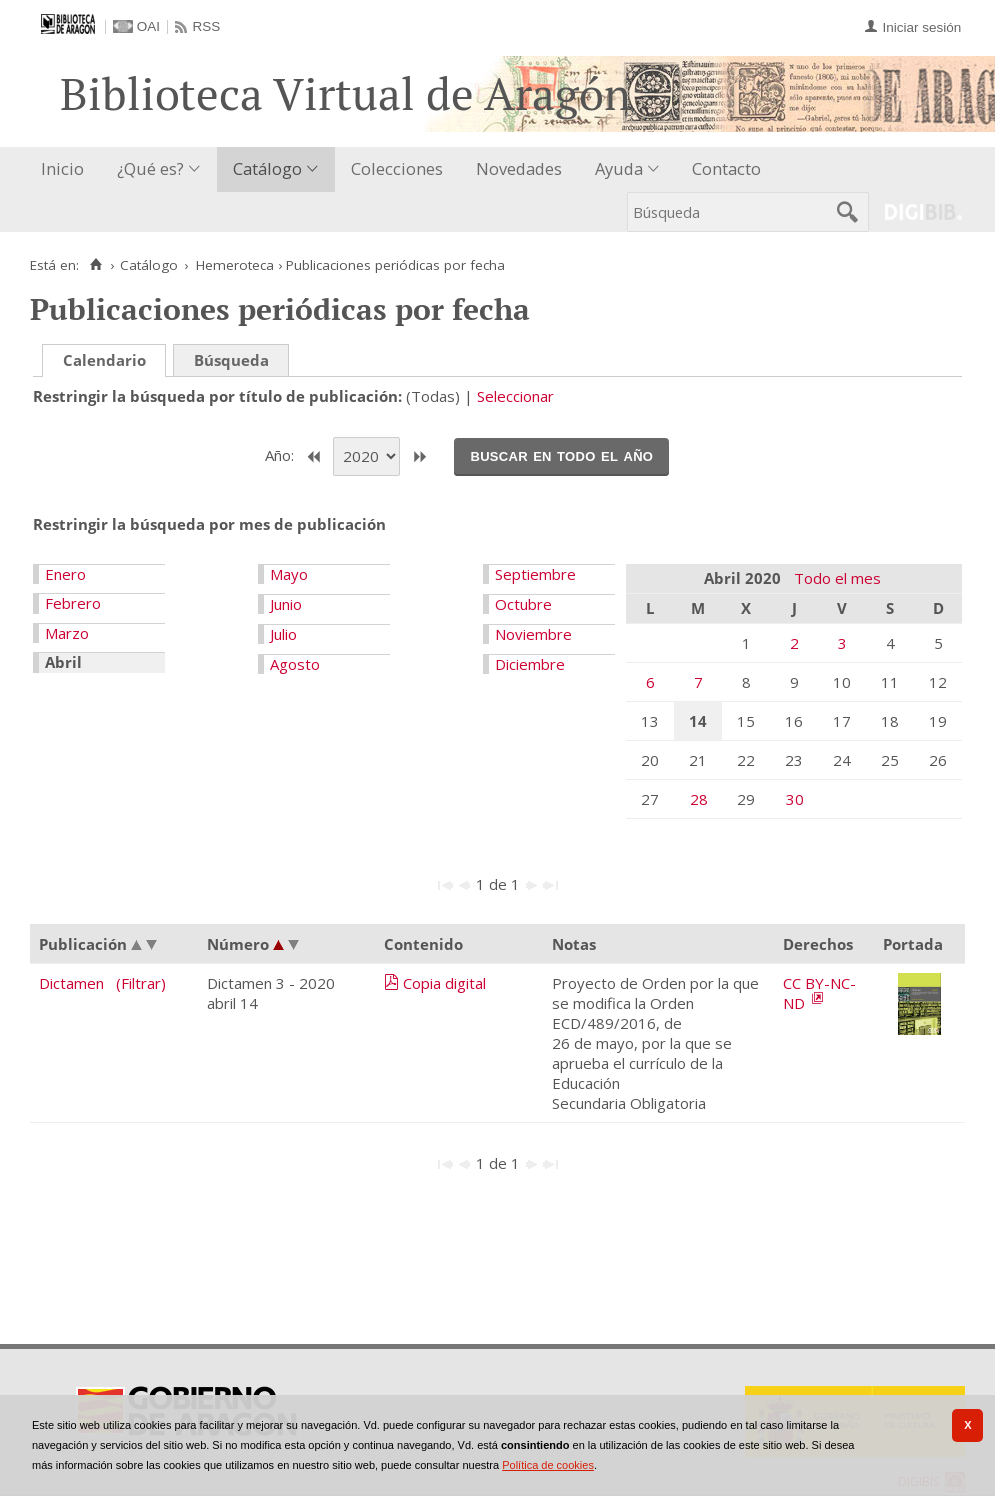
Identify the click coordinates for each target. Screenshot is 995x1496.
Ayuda (619, 168)
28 (699, 799)
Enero (65, 574)
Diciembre (530, 664)
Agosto (295, 664)
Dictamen (71, 983)
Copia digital (444, 983)
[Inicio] (95, 265)
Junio (286, 604)
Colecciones (397, 168)
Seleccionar (515, 396)
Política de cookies (548, 1465)
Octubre (523, 604)
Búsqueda (231, 360)
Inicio (62, 168)
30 (795, 799)
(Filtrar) (141, 983)
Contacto (726, 168)
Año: (281, 455)
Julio (283, 634)
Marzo (67, 633)
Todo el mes (837, 578)
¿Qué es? (150, 168)
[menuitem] (67, 169)
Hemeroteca (235, 265)
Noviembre (533, 634)
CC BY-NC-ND (819, 993)
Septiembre (535, 574)
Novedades (519, 168)
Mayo (289, 574)
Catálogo (267, 168)
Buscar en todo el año (561, 455)
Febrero (73, 603)
